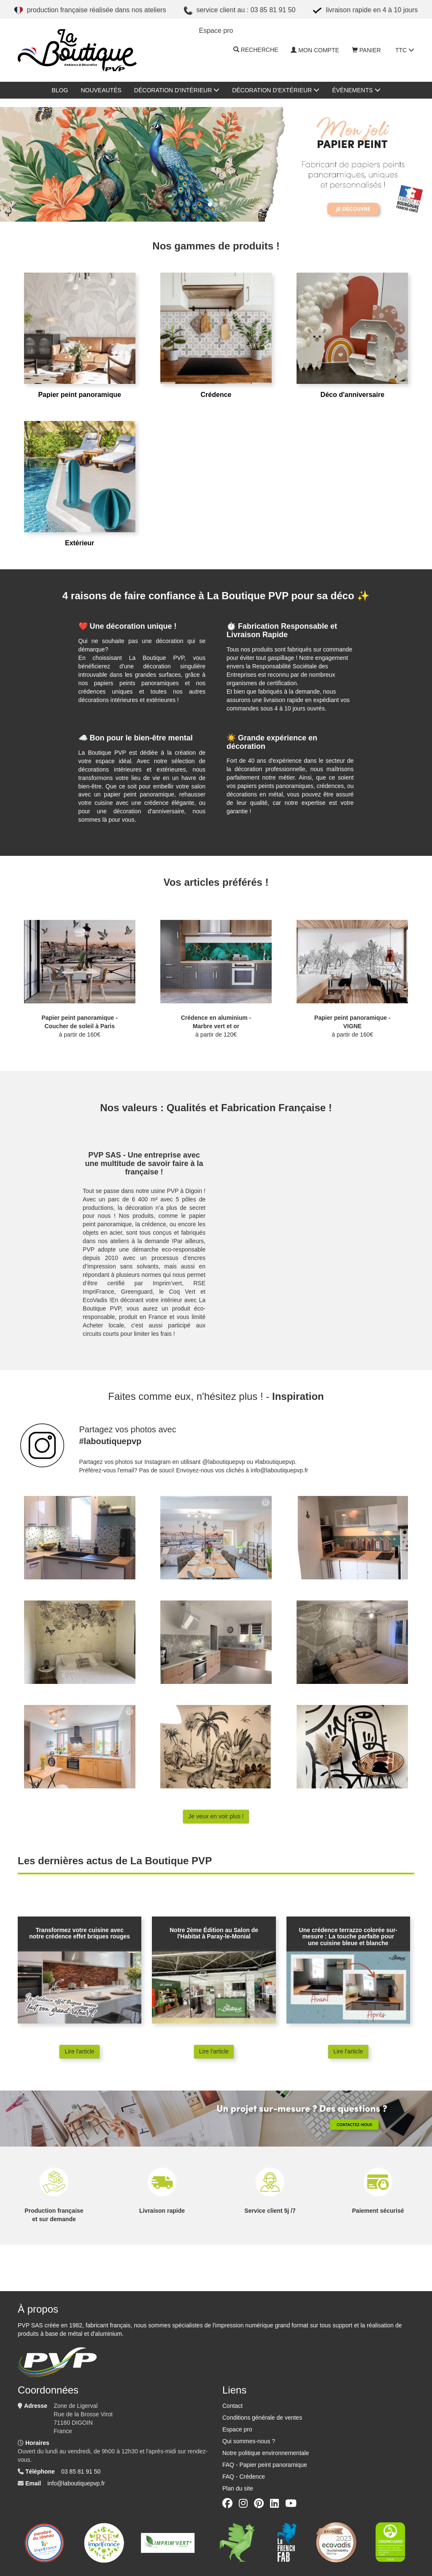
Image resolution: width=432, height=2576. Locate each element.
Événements (356, 90)
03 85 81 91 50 (80, 2471)
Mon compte (315, 50)
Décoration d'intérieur (176, 90)
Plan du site (237, 2488)
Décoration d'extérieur (275, 90)
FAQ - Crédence (243, 2476)
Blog (59, 90)
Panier (366, 50)
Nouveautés (101, 90)
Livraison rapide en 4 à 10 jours (365, 10)
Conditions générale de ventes (262, 2417)
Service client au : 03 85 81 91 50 (240, 10)
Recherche (255, 50)
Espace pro (237, 2429)
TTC (404, 50)
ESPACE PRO (216, 30)
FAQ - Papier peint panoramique (264, 2464)
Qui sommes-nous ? (248, 2441)
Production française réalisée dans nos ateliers (90, 10)
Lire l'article (79, 2051)
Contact (232, 2405)
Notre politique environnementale (265, 2453)
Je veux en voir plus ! (216, 1816)
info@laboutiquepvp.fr (76, 2483)
